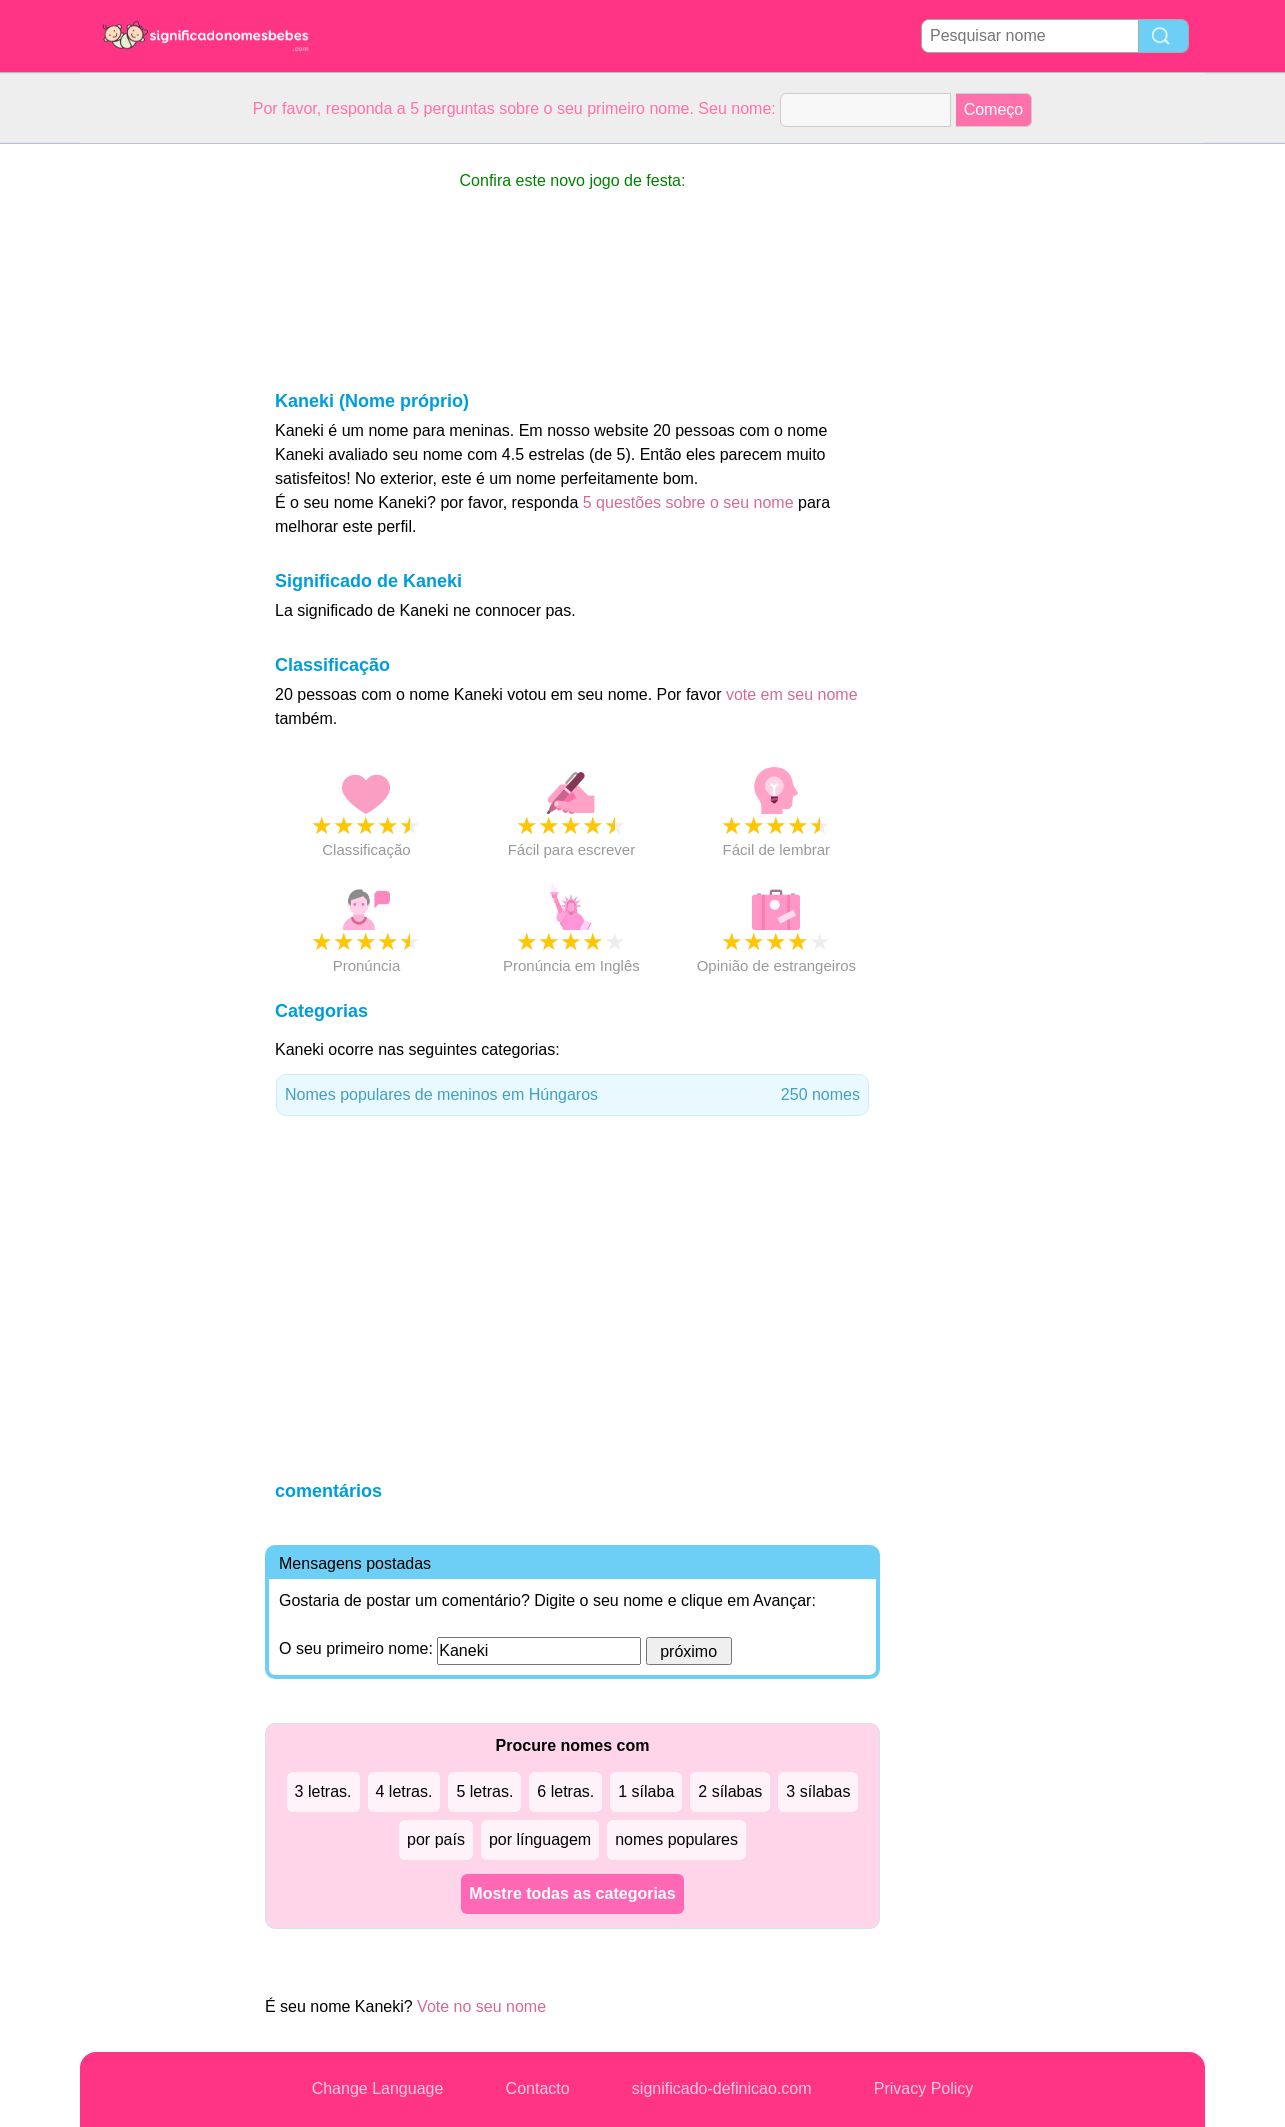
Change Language (378, 2088)
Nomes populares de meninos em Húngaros (572, 1095)
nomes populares (676, 1839)
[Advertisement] (160, 444)
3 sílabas (818, 1791)
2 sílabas (730, 1791)
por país (436, 1839)
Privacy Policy (924, 2088)
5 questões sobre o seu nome (688, 502)
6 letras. (565, 1791)
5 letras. (484, 1791)
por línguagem (540, 1839)
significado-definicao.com (722, 2088)
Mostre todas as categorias (572, 1893)
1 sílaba (646, 1791)
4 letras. (404, 1791)
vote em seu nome (792, 694)
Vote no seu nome (481, 2006)
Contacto (538, 2088)
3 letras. (323, 1791)
